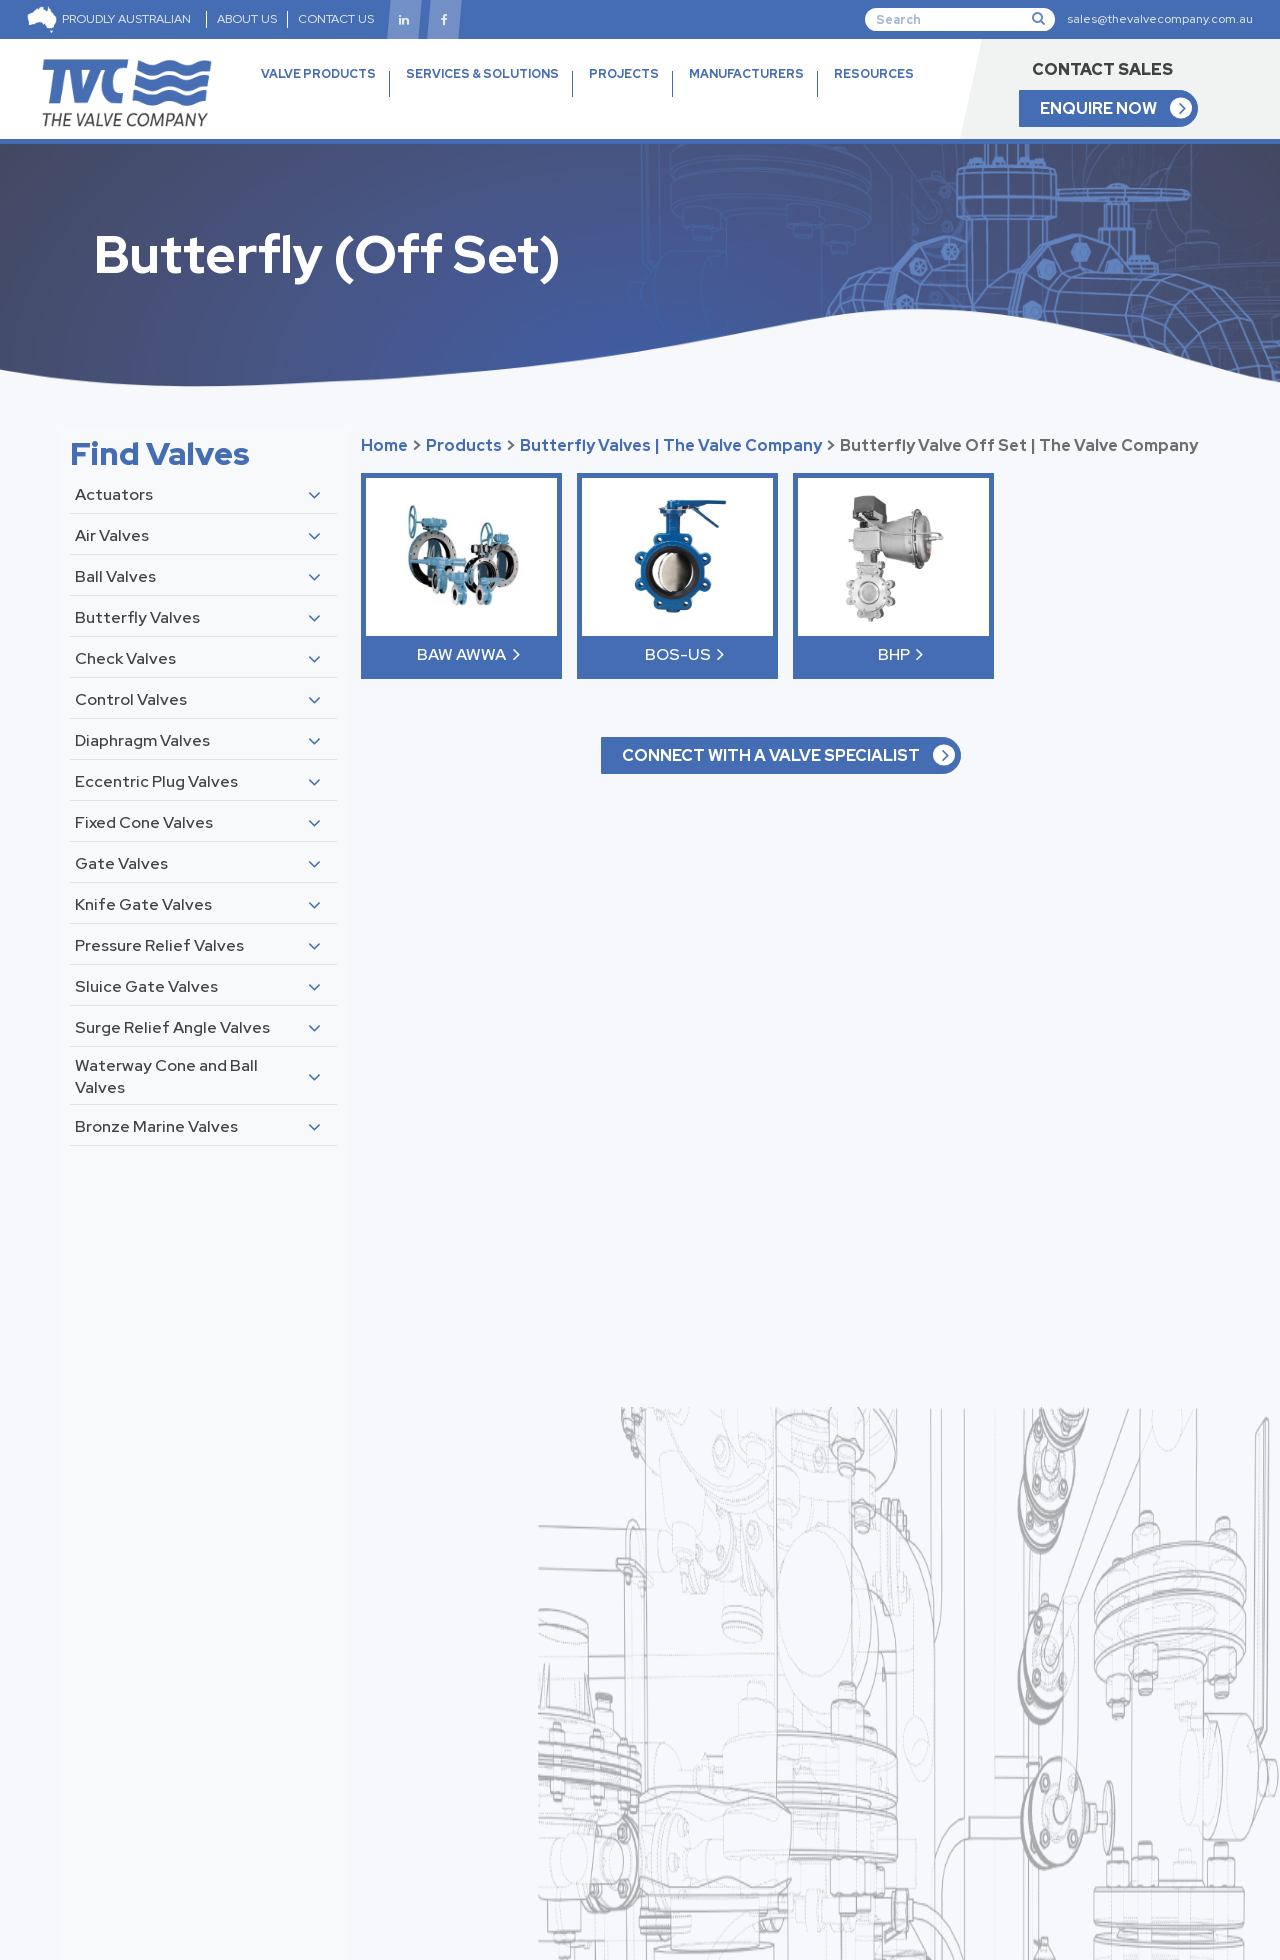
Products (464, 445)
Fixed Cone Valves (144, 822)
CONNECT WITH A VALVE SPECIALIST (771, 755)
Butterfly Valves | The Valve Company (671, 445)
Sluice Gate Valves (146, 986)
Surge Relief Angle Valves (172, 1027)
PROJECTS (624, 74)
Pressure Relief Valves (159, 945)
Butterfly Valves (137, 617)
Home (384, 445)
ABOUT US (247, 19)
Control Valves (131, 699)
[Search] (960, 19)
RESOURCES (874, 97)
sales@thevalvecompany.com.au (1160, 19)
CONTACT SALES (1102, 69)
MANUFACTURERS (746, 74)
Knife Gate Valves (143, 904)
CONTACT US (336, 19)
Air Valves (112, 535)
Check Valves (125, 658)
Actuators (114, 494)
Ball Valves (115, 576)
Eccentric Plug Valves (156, 781)
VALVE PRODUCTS (318, 97)
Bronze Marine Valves (156, 1126)
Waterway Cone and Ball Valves (166, 1076)
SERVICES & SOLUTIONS (482, 74)
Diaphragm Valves (142, 740)
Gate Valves (121, 863)
